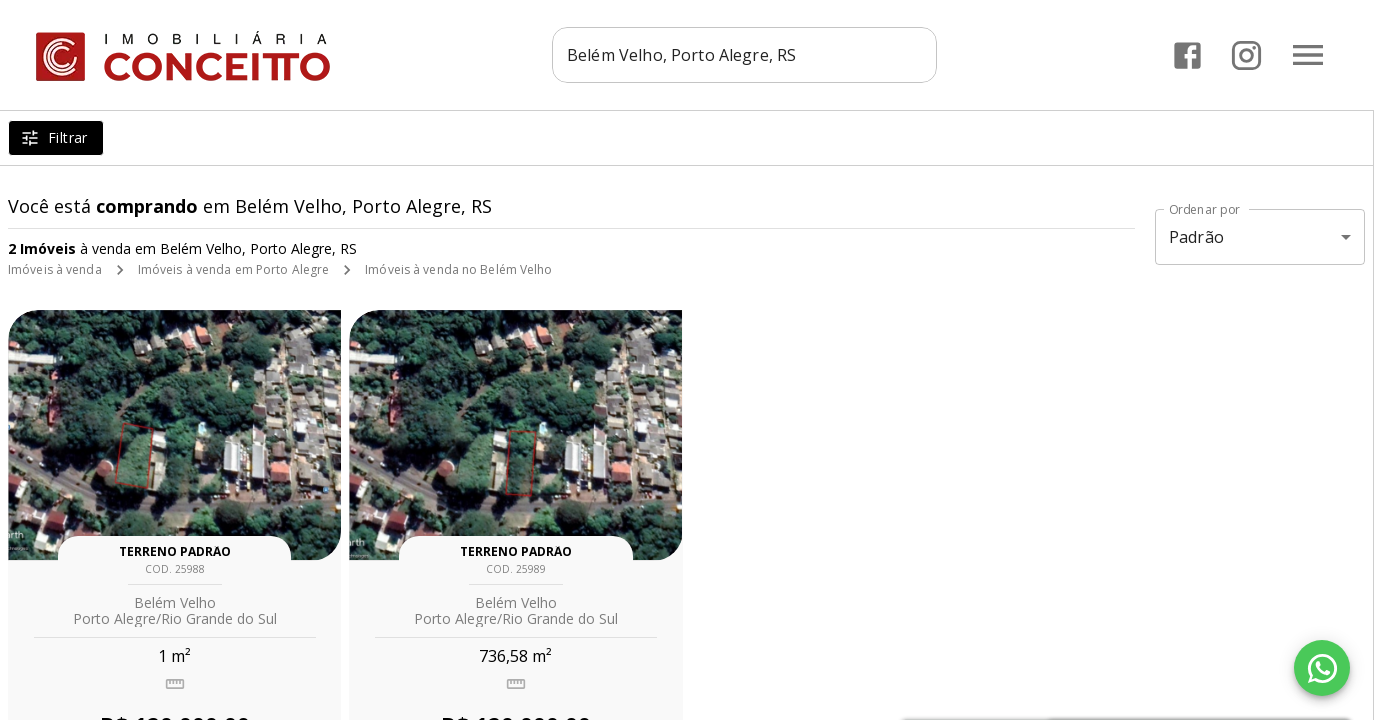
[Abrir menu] (1308, 55)
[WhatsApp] (1322, 668)
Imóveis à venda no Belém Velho (458, 269)
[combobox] (744, 55)
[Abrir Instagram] (1246, 55)
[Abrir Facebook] (1187, 55)
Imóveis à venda (55, 269)
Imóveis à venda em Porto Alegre (234, 269)
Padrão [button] (1196, 237)
